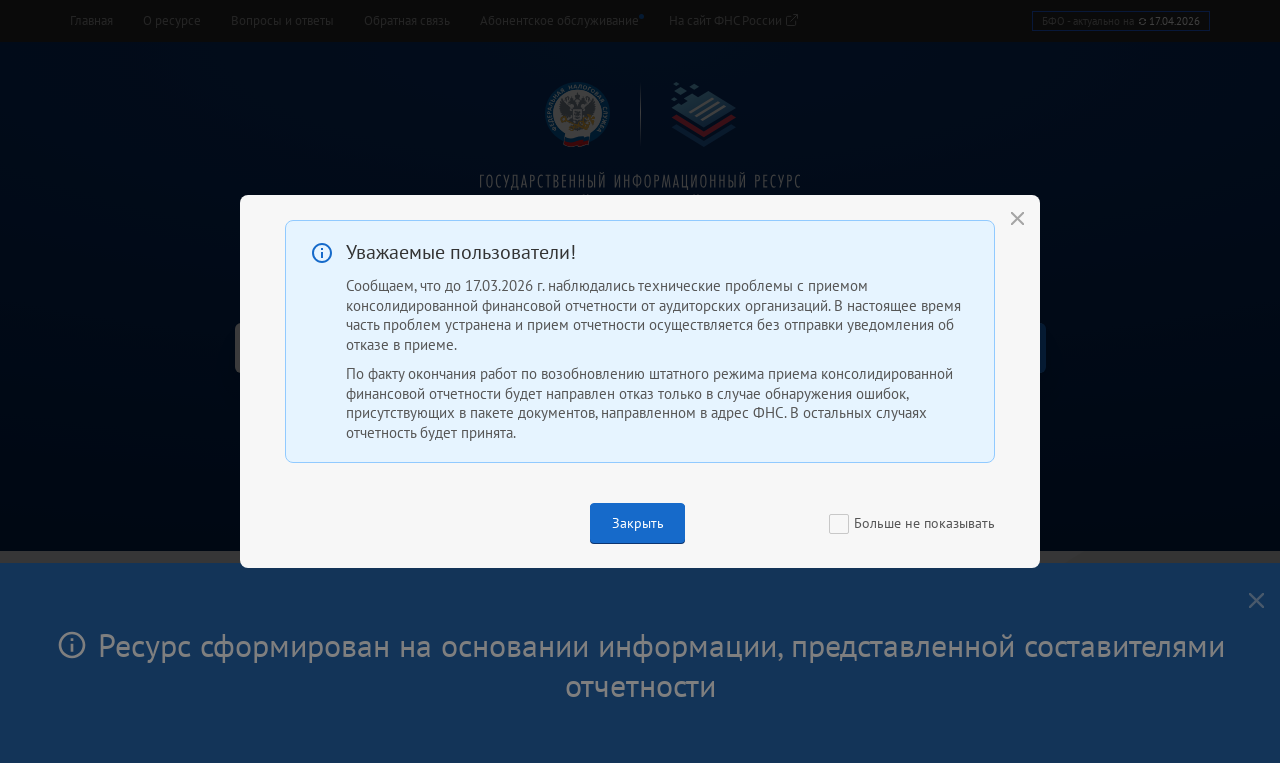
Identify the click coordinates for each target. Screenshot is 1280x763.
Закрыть (638, 523)
